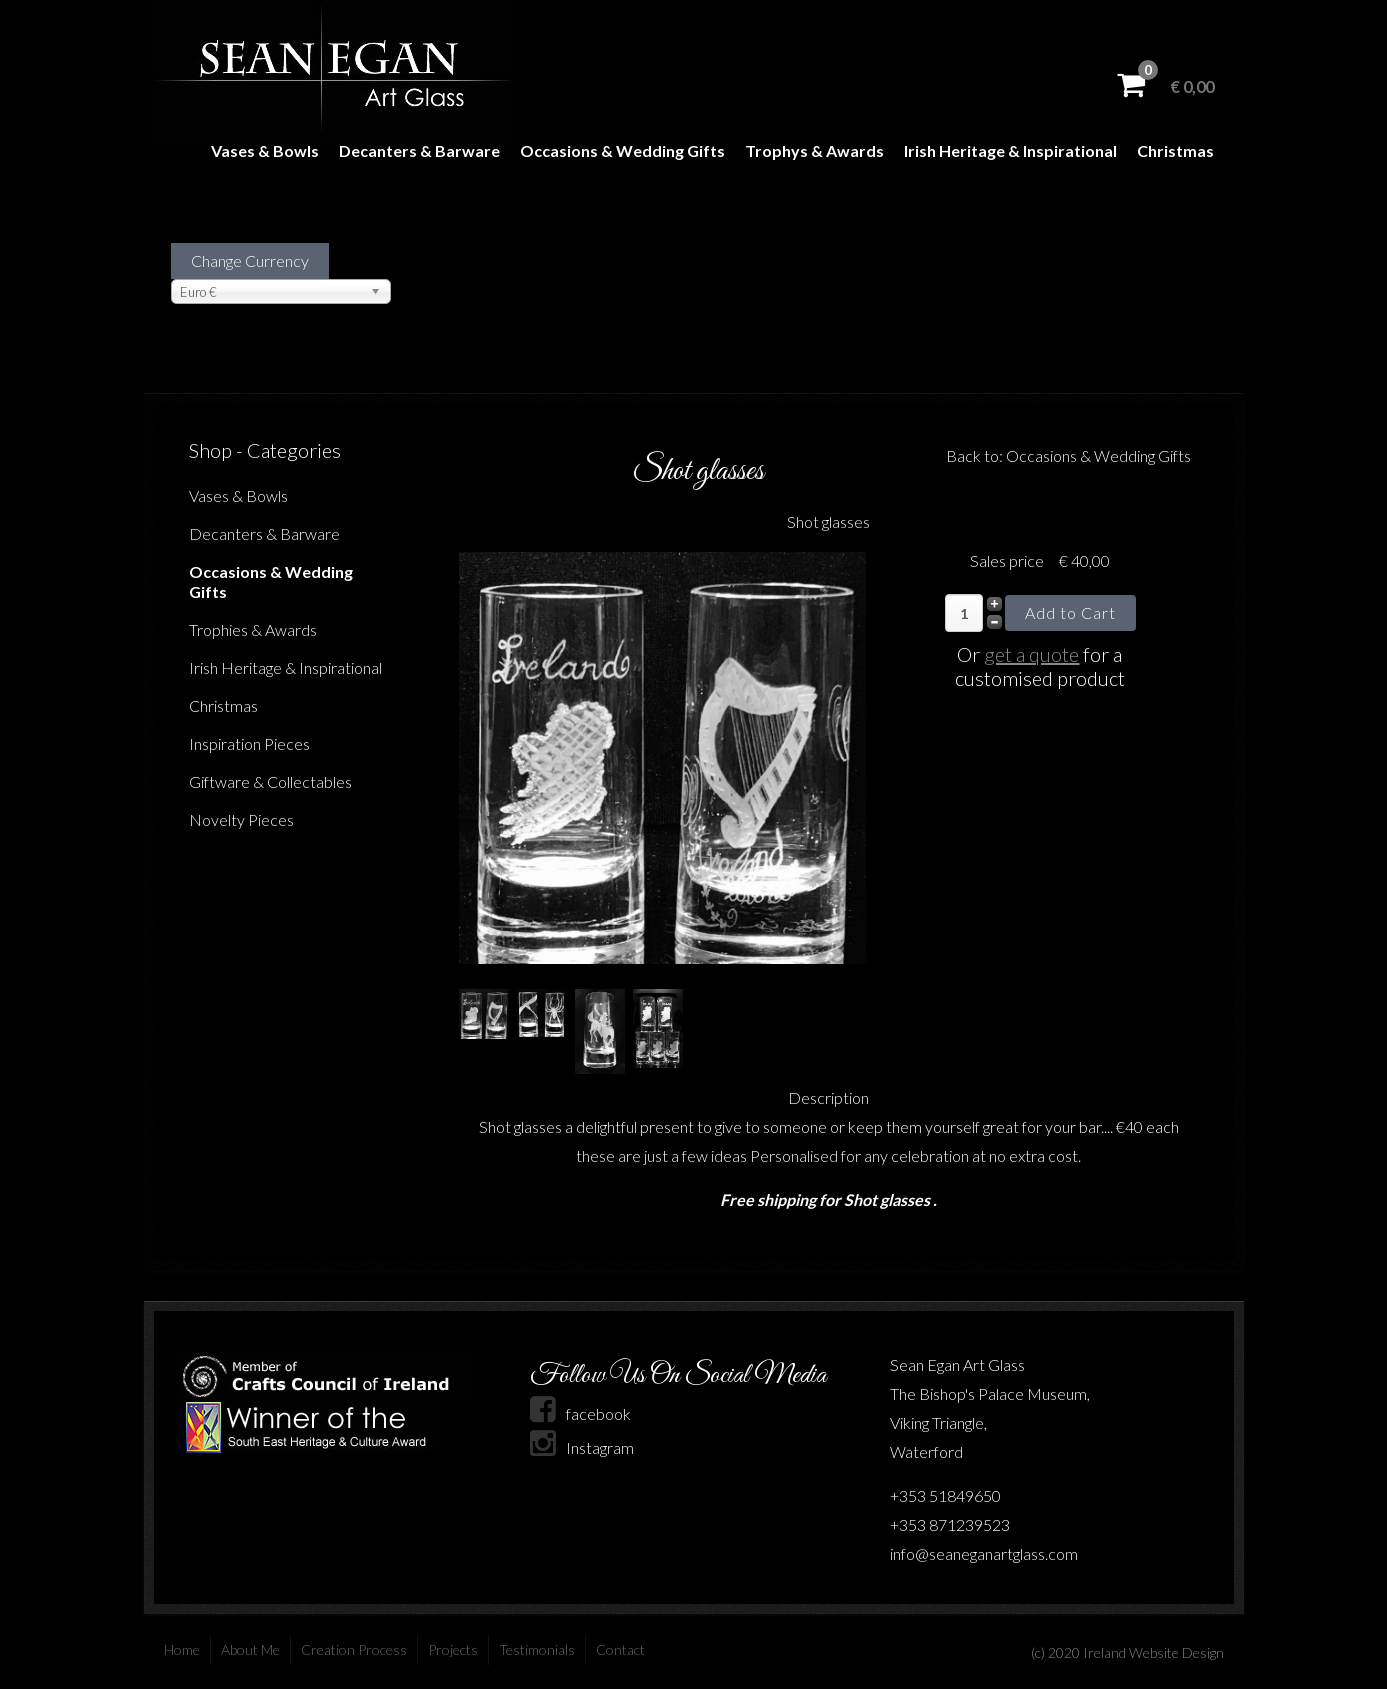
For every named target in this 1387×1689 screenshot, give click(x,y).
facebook (580, 1413)
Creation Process (354, 1649)
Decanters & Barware (419, 150)
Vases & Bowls (265, 150)
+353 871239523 (950, 1524)
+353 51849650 (945, 1495)
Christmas (1175, 150)
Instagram (582, 1447)
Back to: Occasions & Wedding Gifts (1068, 455)
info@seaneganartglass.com (984, 1553)
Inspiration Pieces (249, 743)
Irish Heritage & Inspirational (1010, 150)
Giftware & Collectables (270, 781)
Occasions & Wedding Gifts (622, 150)
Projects (453, 1649)
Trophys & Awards (814, 150)
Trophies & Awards (253, 629)
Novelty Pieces (241, 819)
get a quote (1031, 654)
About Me (250, 1649)
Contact (620, 1649)
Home (182, 1649)
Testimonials (537, 1649)
